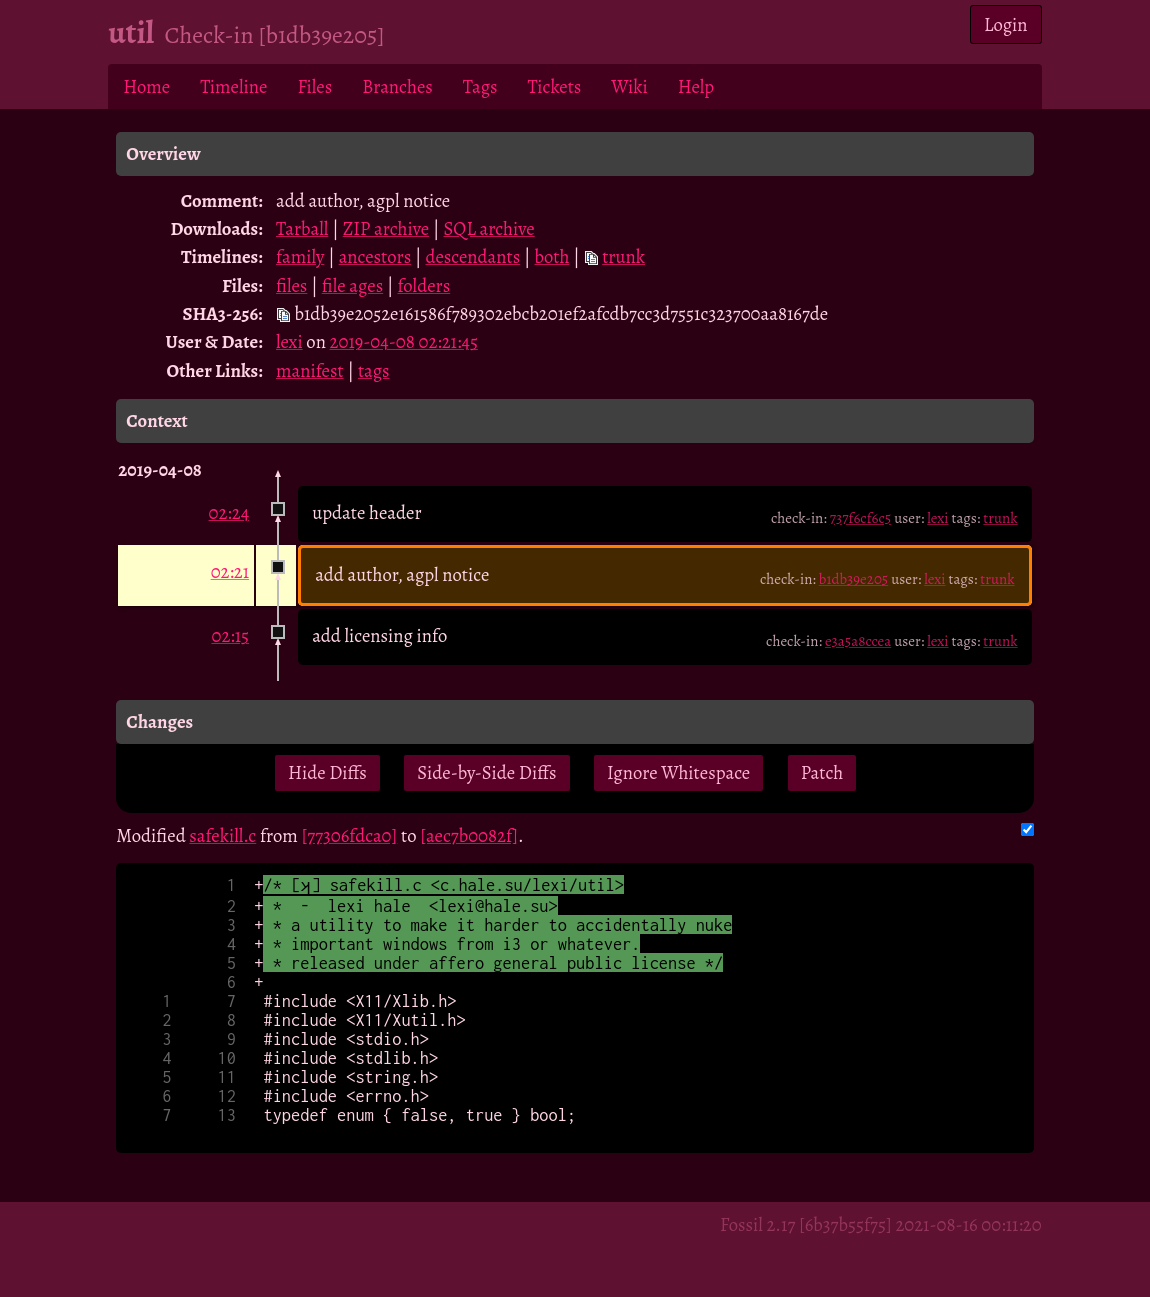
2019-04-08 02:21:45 (404, 341)
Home (146, 86)
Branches (397, 86)
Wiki (629, 86)
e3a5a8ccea (858, 641)
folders (424, 285)
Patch (822, 772)
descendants (472, 256)
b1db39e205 (853, 579)
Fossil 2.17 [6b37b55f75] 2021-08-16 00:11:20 (881, 1224)
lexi (289, 341)
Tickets (555, 86)
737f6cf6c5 (860, 518)
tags (374, 370)
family (300, 256)
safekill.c (222, 835)
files (291, 285)
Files (314, 86)
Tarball (302, 228)
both (552, 256)
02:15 (230, 635)
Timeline (233, 86)
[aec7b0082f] (469, 835)
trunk (623, 256)
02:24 (229, 512)
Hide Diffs (327, 772)
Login (1006, 24)
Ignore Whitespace (678, 772)
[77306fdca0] (350, 835)
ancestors (375, 256)
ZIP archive (386, 228)
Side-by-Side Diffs (486, 772)
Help (696, 86)
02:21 (230, 571)
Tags (480, 86)
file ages (352, 285)
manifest (310, 370)
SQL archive (488, 228)
